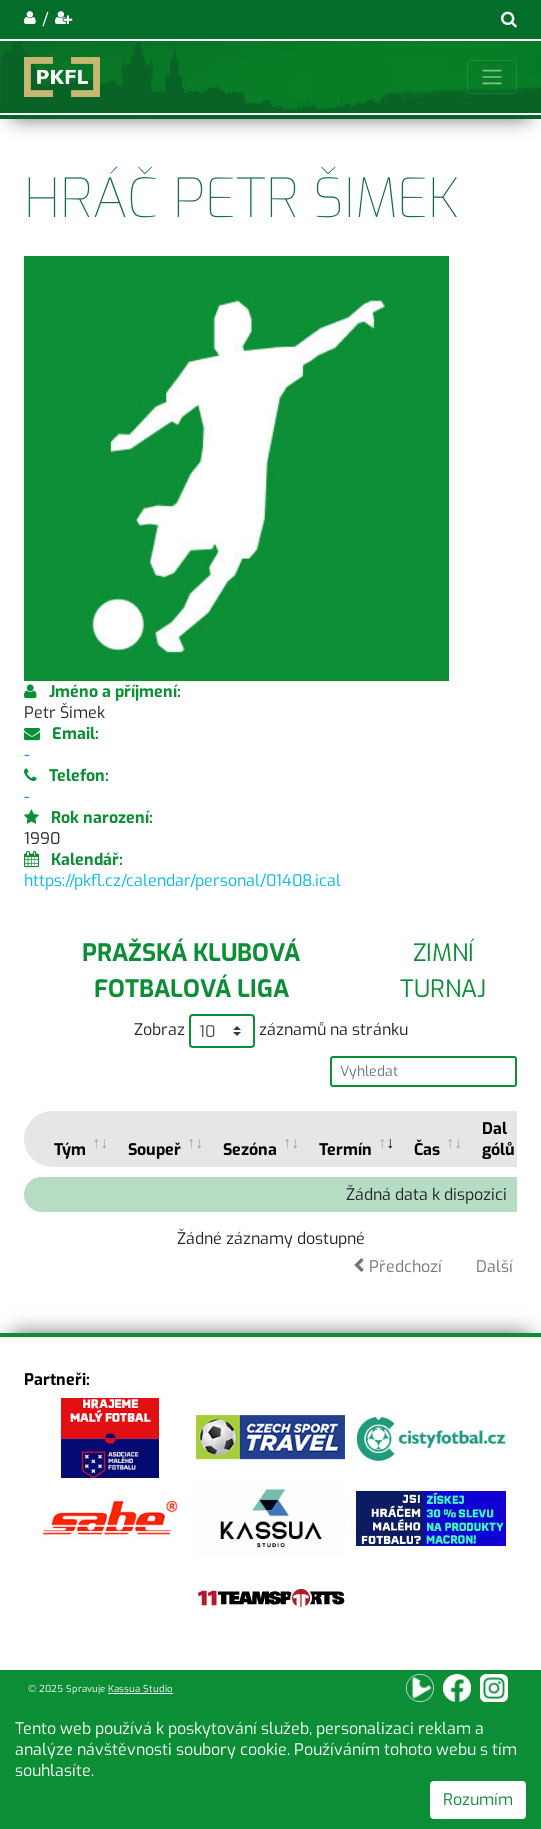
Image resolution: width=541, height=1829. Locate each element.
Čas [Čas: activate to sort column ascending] (427, 1149)
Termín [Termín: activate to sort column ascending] (345, 1149)
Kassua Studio (140, 1688)
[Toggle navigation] (492, 77)
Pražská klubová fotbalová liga (191, 971)
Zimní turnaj (443, 971)
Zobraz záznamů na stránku (271, 1031)
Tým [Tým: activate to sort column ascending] (70, 1149)
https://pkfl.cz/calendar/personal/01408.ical (182, 880)
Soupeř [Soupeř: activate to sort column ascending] (154, 1149)
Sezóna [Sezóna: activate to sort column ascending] (250, 1149)
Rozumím (478, 1799)
